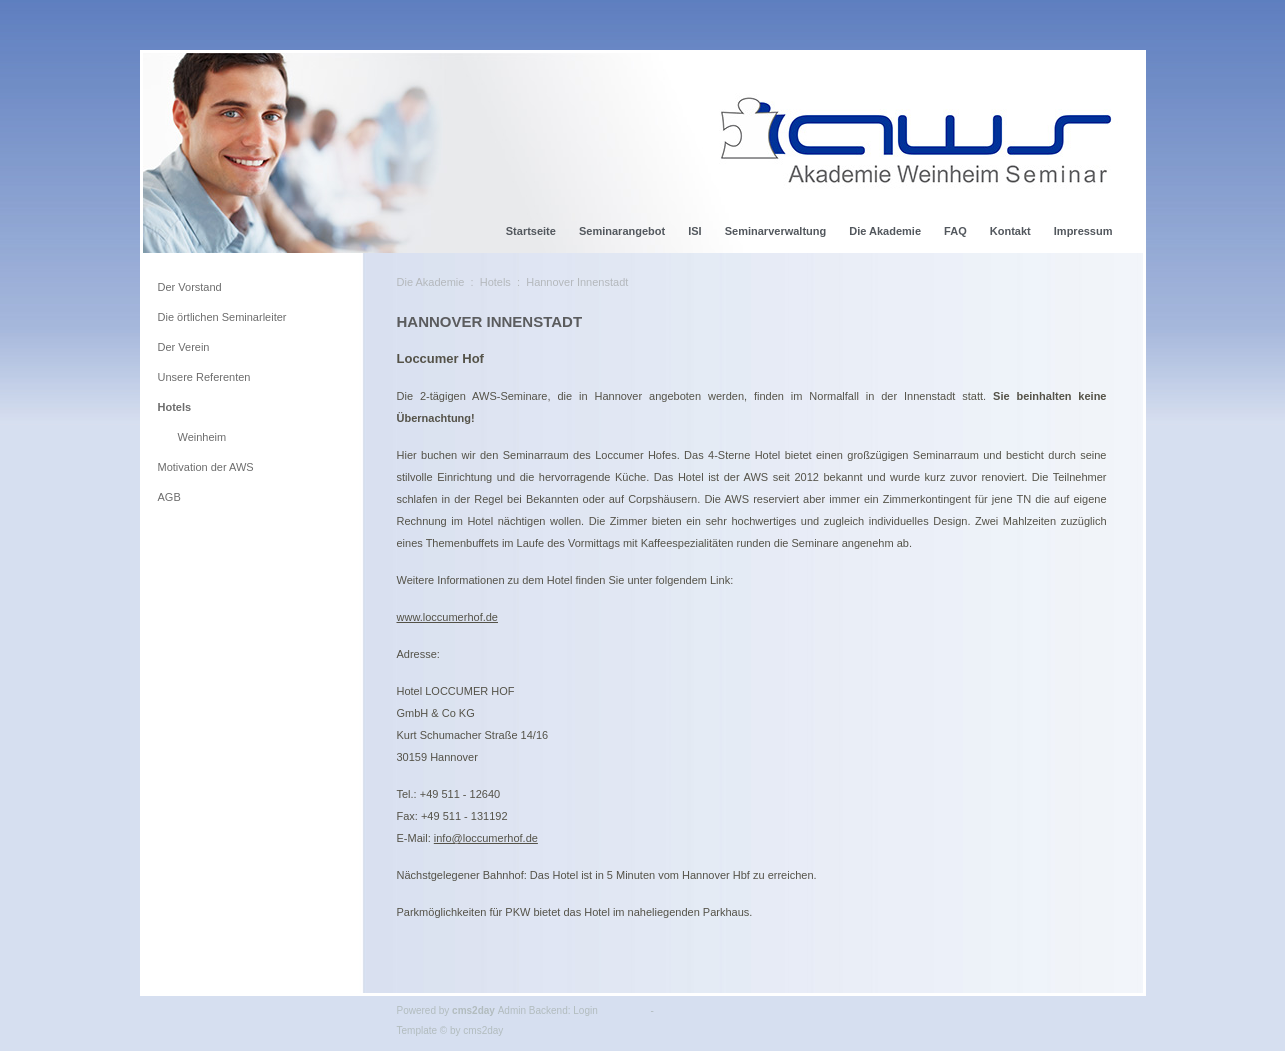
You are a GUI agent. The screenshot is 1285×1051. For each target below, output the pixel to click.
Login (585, 1010)
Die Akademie (431, 282)
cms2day (473, 1010)
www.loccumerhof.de (448, 617)
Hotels (495, 282)
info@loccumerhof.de (486, 838)
